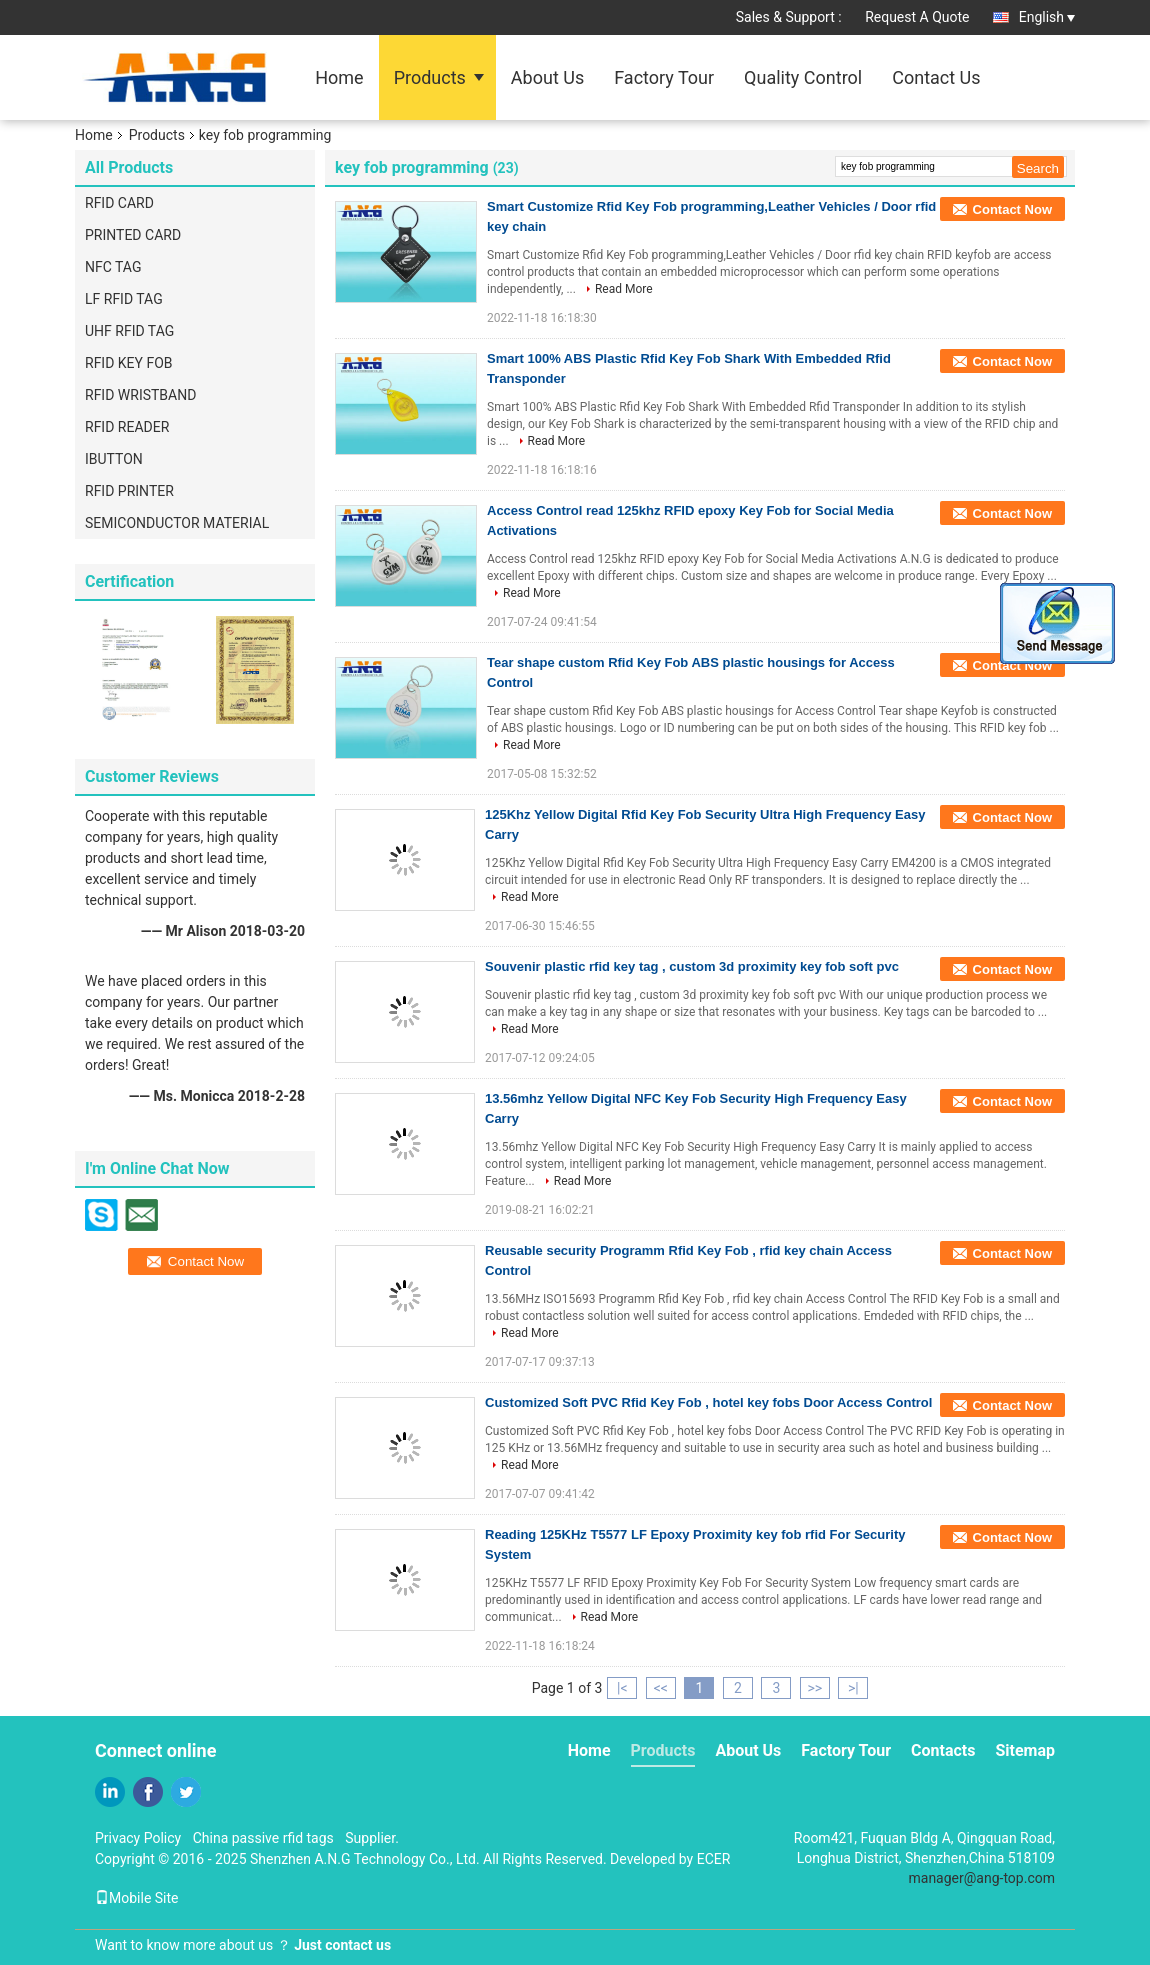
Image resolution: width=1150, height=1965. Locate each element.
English (1047, 17)
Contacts (943, 1750)
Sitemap (1025, 1750)
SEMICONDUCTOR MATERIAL (177, 523)
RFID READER (127, 427)
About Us (547, 77)
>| (853, 1688)
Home (339, 77)
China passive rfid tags (263, 1838)
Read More (624, 289)
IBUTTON (114, 459)
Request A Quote (917, 17)
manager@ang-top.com (982, 1878)
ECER (714, 1859)
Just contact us (342, 1945)
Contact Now (1012, 209)
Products (430, 77)
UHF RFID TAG (129, 331)
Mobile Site (137, 1898)
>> (814, 1688)
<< (661, 1688)
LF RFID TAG (124, 299)
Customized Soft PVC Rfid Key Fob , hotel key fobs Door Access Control (708, 1402)
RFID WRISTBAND (140, 395)
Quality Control (803, 77)
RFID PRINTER (129, 491)
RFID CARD (119, 203)
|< (622, 1688)
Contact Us (936, 77)
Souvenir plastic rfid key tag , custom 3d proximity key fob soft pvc (692, 966)
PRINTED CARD (133, 235)
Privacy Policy (138, 1838)
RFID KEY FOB (129, 363)
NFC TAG (113, 267)
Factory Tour (664, 77)
